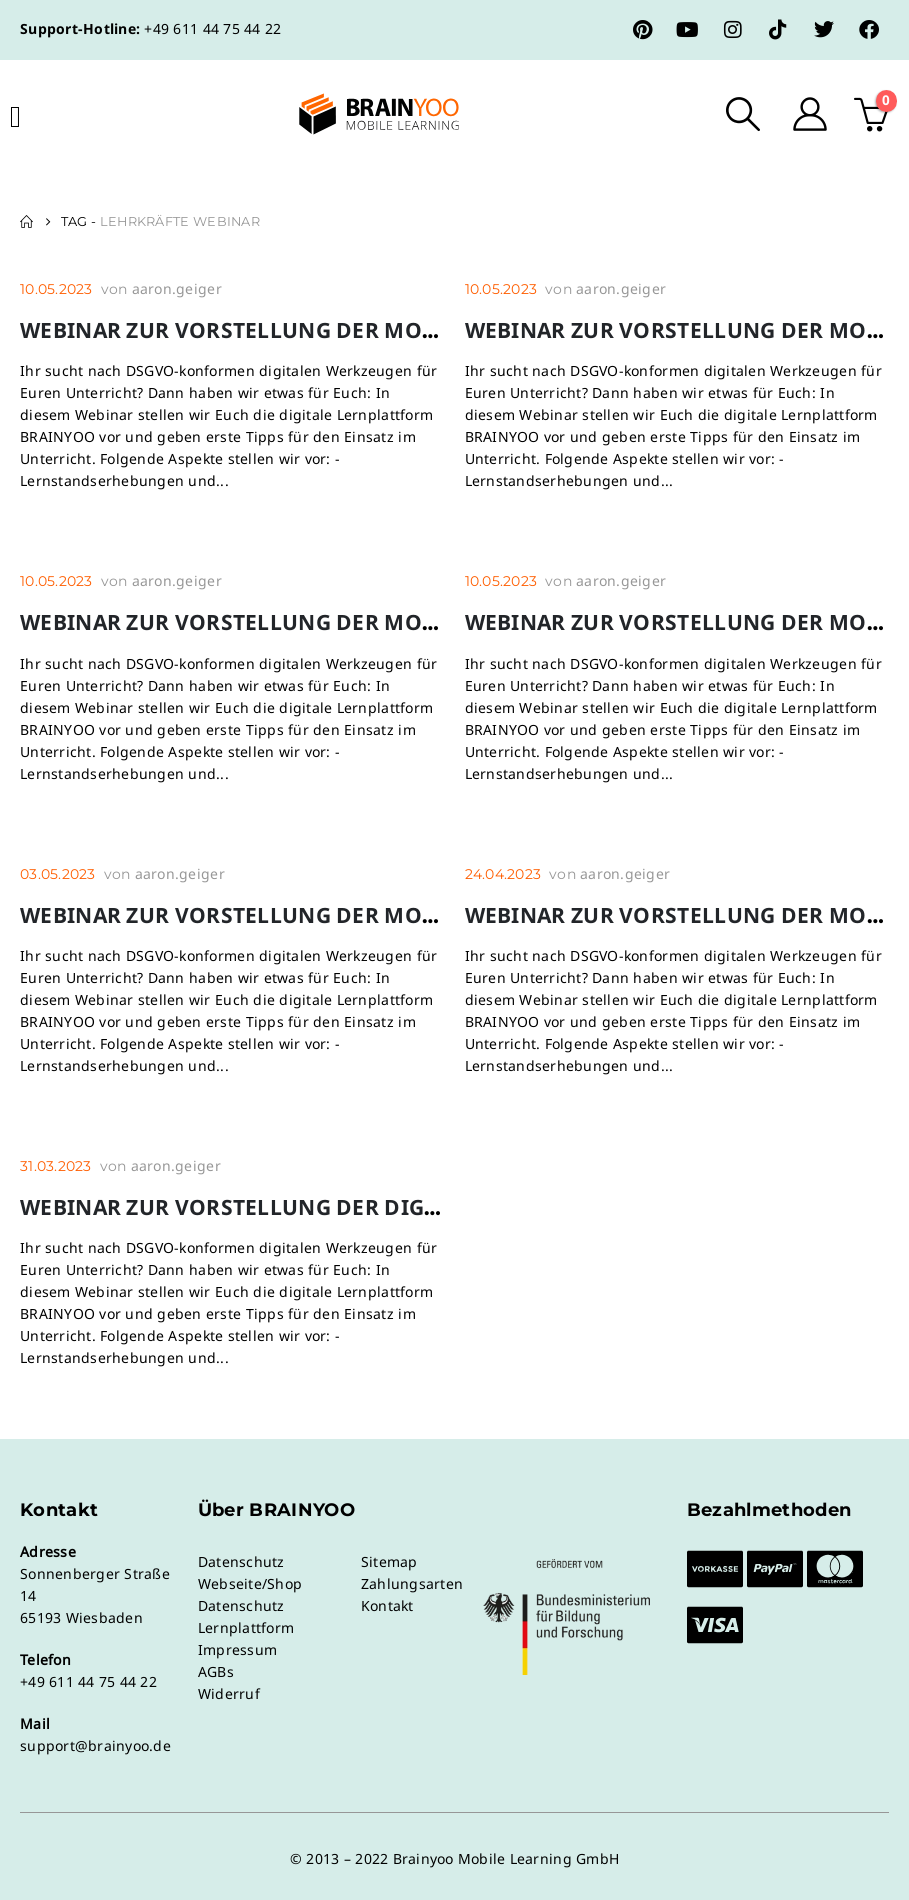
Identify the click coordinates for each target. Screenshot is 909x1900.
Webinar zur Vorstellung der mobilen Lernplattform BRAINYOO (408, 330)
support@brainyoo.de (95, 1745)
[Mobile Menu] (15, 117)
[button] (743, 114)
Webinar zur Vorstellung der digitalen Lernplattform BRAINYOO (415, 1207)
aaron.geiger (177, 288)
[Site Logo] (362, 114)
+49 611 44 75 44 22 (212, 28)
